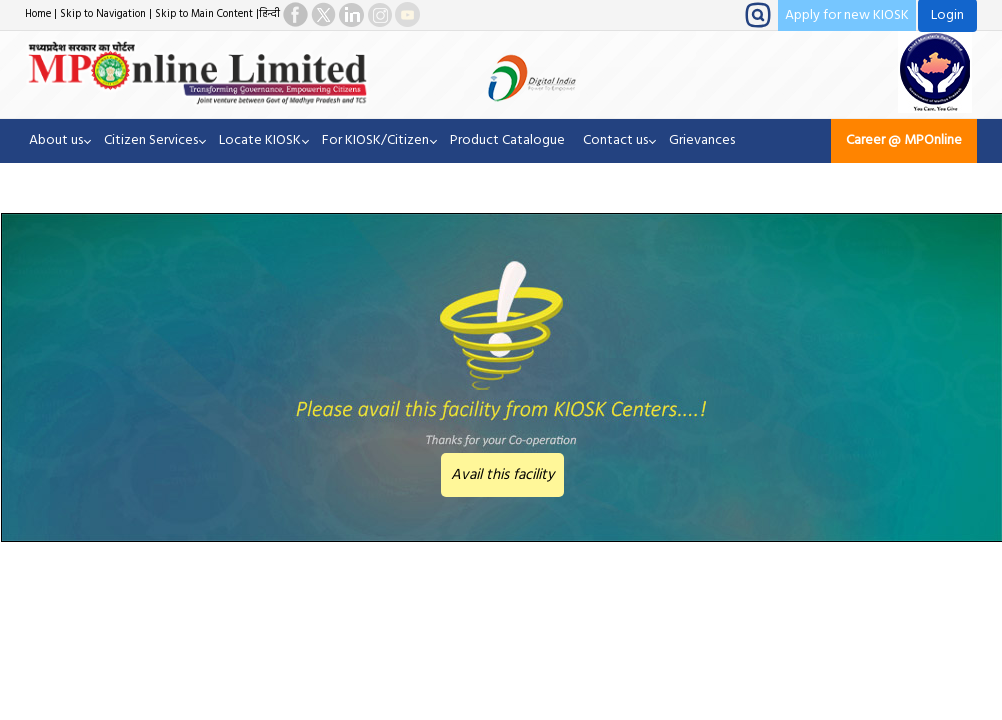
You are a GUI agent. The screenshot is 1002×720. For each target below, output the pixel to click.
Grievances (702, 140)
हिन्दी (269, 14)
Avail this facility (502, 475)
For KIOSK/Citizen (375, 140)
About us (56, 140)
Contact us (615, 140)
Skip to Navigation (103, 14)
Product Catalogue (507, 140)
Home (38, 14)
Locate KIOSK (260, 140)
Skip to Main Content (204, 14)
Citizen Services (151, 140)
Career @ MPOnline (904, 140)
